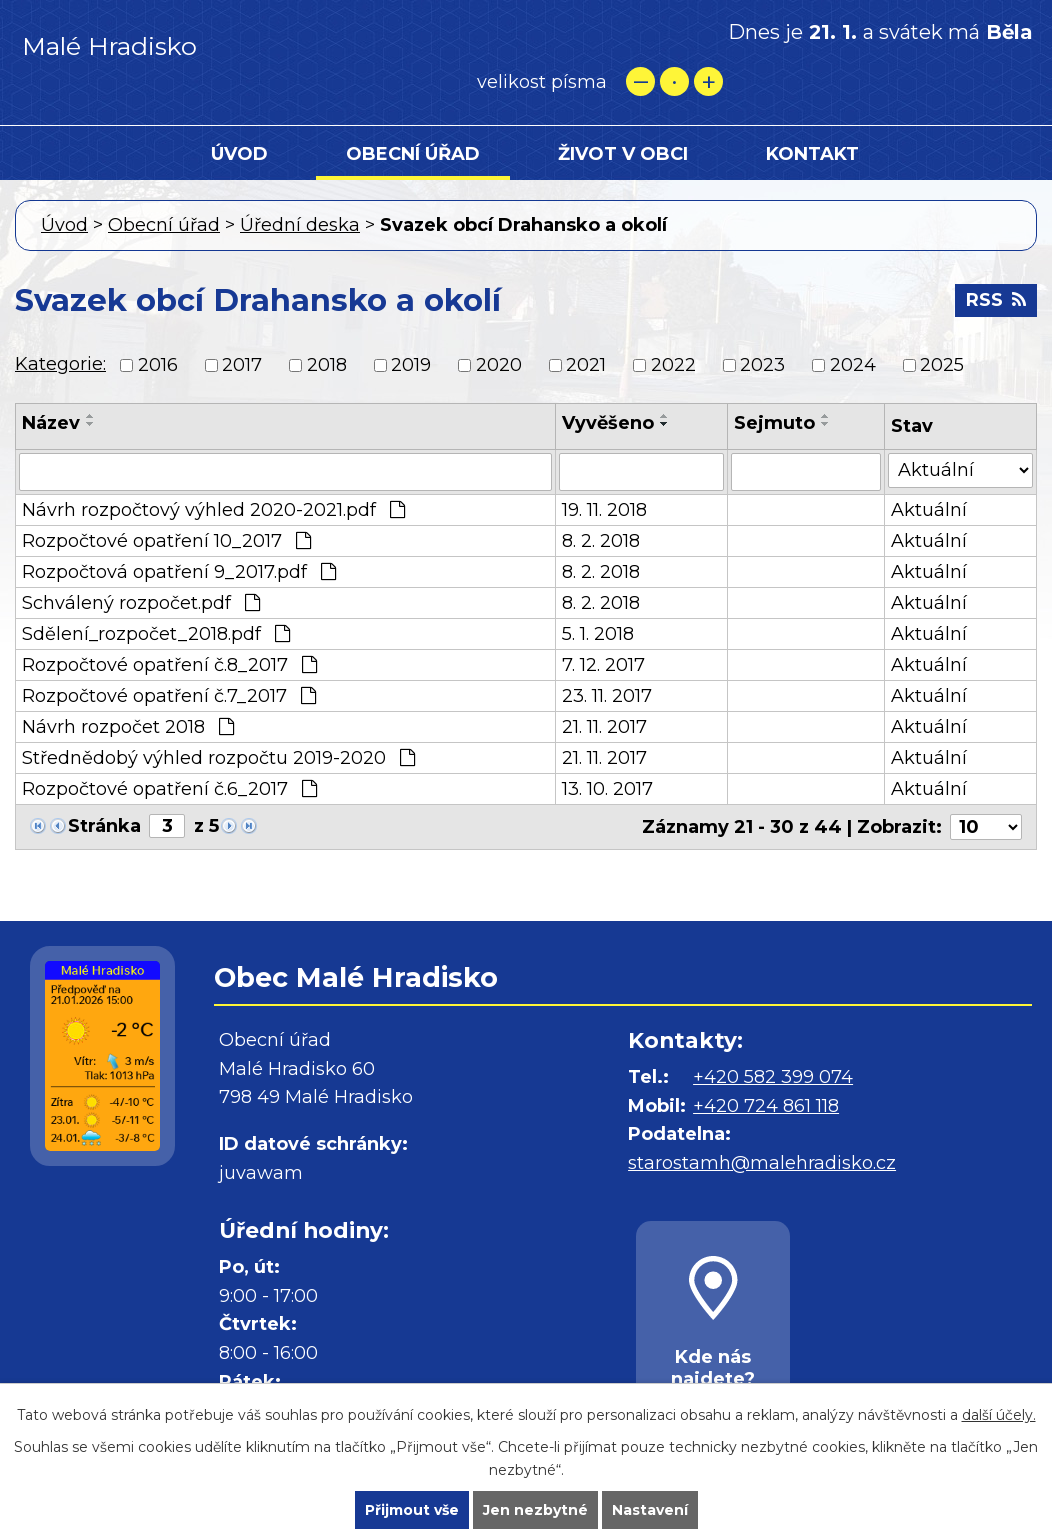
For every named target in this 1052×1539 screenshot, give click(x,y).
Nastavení (650, 1510)
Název (51, 423)
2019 (411, 365)
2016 (158, 365)
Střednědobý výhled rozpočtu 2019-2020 (218, 758)
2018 (327, 365)
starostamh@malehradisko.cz (762, 1163)
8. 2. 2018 (601, 541)
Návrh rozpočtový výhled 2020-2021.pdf (213, 510)
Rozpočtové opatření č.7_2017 (169, 696)
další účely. (999, 1415)
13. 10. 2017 (607, 789)
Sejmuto (774, 423)
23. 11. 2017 (607, 696)
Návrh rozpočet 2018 (128, 727)
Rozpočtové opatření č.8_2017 (169, 665)
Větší (708, 81)
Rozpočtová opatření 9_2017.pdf (179, 572)
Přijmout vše (412, 1510)
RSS (996, 300)
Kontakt (812, 154)
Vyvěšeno (608, 423)
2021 (586, 365)
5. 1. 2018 (598, 634)
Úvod (239, 154)
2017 (242, 365)
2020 (499, 365)
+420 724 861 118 (766, 1106)
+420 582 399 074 (773, 1077)
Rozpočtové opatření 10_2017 (166, 541)
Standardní (674, 81)
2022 (673, 365)
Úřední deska (300, 225)
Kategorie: (60, 364)
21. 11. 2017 (604, 727)
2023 (762, 365)
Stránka (104, 826)
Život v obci (623, 154)
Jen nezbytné (535, 1510)
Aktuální (929, 510)
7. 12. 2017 (603, 665)
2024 (853, 365)
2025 (942, 365)
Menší (640, 81)
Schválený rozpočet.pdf (141, 603)
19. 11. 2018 (604, 510)
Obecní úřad (413, 154)
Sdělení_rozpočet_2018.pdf (156, 634)
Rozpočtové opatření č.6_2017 (169, 789)
